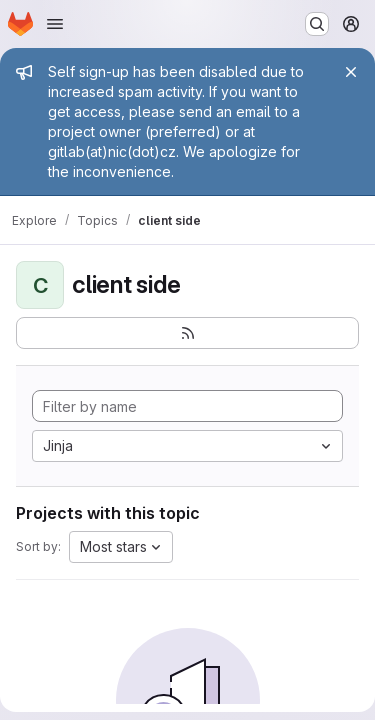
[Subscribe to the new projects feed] (187, 333)
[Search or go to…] (317, 24)
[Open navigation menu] (55, 24)
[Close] (351, 72)
